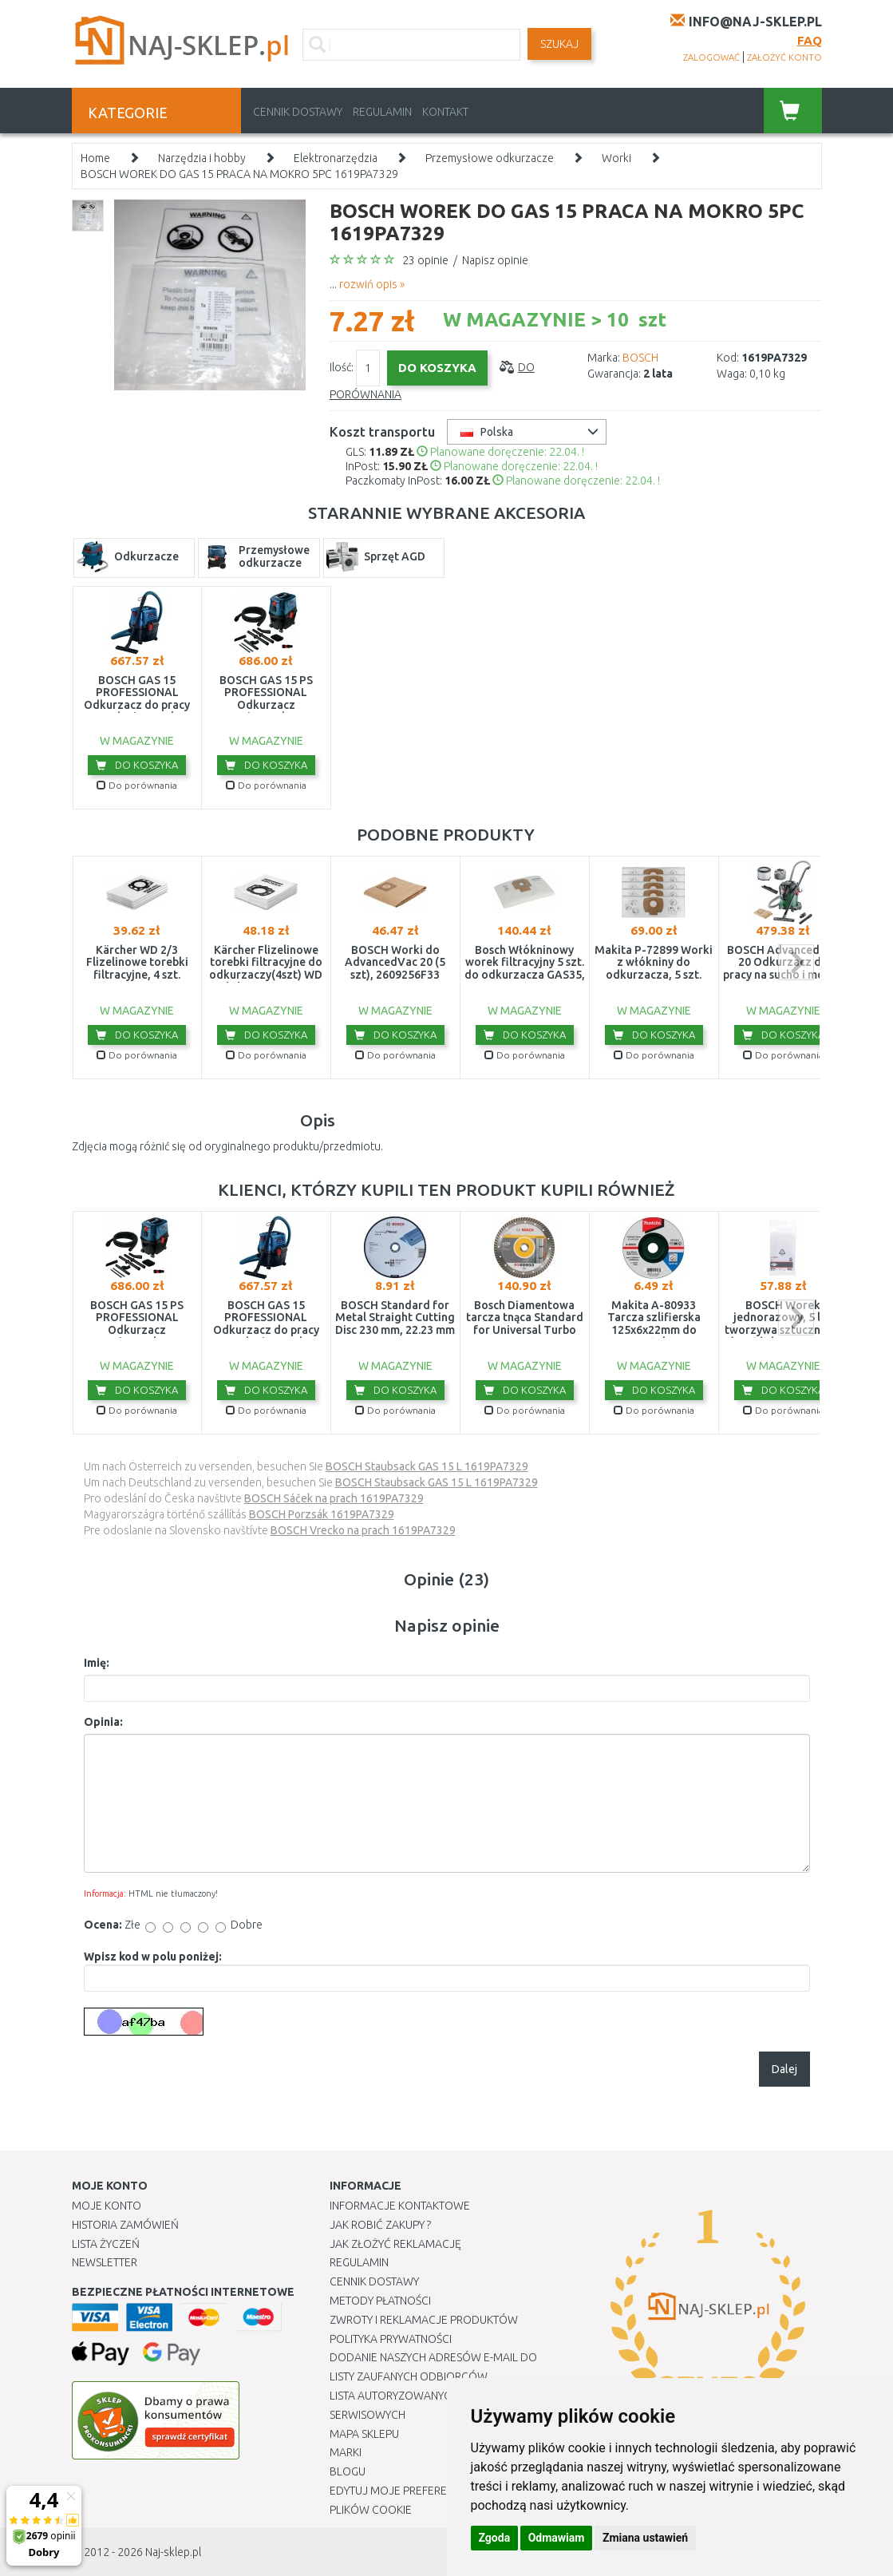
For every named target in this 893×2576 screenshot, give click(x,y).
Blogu (347, 2471)
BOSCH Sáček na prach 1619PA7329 (334, 1498)
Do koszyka (137, 764)
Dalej (784, 2069)
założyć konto (784, 57)
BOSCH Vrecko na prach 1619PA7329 (363, 1530)
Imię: (96, 1662)
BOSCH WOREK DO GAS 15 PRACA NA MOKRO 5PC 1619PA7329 (239, 174)
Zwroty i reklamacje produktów (424, 2319)
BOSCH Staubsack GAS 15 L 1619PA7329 (427, 1466)
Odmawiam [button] (556, 2537)
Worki (616, 158)
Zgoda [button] (495, 2537)
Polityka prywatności (391, 2339)
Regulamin (382, 111)
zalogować (711, 57)
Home (95, 158)
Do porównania (137, 785)
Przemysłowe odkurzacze (489, 158)
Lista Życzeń (106, 2244)
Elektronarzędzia (335, 158)
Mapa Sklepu (364, 2434)
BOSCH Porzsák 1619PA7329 (321, 1514)
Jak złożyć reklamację (395, 2244)
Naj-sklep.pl (173, 2552)
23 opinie (425, 260)
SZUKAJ (559, 44)
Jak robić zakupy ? (380, 2224)
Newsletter (104, 2262)
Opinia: (103, 1721)
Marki (346, 2452)
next (796, 962)
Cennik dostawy (297, 111)
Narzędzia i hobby (202, 158)
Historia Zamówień (125, 2224)
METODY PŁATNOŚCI (380, 2300)
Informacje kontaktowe (400, 2205)
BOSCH (640, 357)
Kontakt (445, 111)
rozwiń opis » (372, 284)
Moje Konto (106, 2205)
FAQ (809, 40)
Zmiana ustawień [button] (645, 2537)
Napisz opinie (495, 260)
